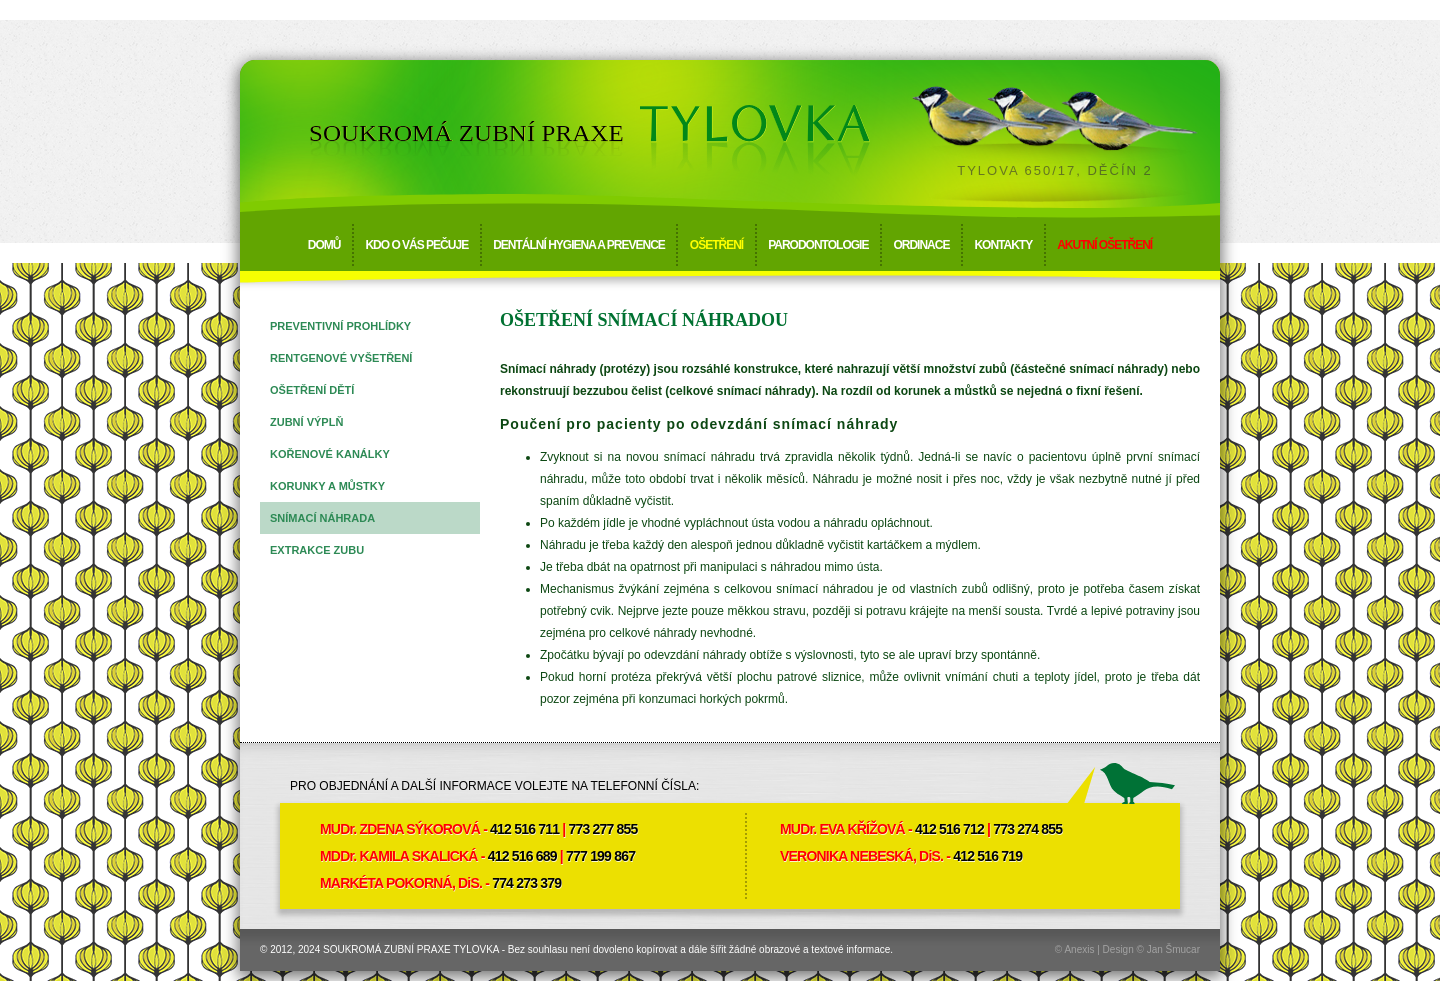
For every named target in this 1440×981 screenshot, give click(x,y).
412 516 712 (949, 829)
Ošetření (716, 245)
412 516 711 (524, 829)
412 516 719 (987, 856)
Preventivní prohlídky (340, 326)
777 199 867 (600, 856)
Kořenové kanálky (330, 454)
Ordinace (921, 245)
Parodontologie (818, 245)
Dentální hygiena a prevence (579, 245)
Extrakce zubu (317, 550)
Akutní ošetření (1104, 245)
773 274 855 (1027, 829)
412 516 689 (522, 856)
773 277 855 (602, 829)
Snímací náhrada (322, 518)
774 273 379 (526, 883)
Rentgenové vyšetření (341, 358)
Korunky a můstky (327, 486)
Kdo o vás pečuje (416, 245)
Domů (324, 245)
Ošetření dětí (312, 390)
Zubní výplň (306, 422)
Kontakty (1003, 245)
